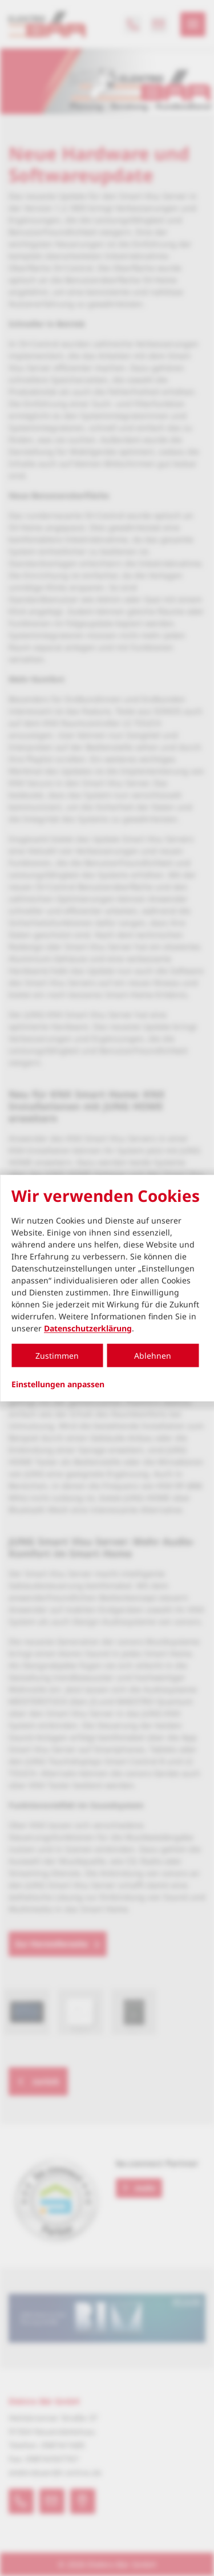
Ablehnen (152, 1355)
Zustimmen (57, 1355)
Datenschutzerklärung (88, 1327)
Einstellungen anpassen (57, 1384)
